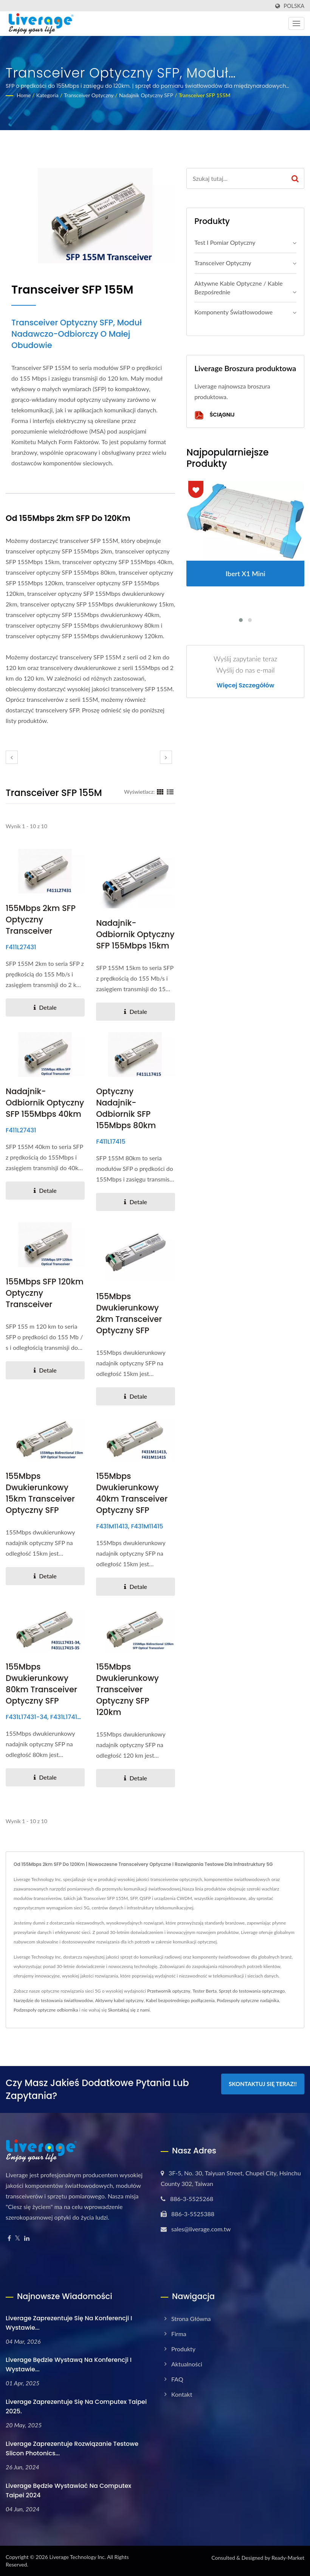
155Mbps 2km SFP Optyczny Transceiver (41, 919)
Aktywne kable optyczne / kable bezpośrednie (238, 287)
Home (24, 95)
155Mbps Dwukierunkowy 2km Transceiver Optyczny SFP (129, 1313)
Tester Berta (204, 1991)
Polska (294, 6)
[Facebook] (9, 2238)
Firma (178, 2333)
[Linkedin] (26, 2238)
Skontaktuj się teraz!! (263, 2083)
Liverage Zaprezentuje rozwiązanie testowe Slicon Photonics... (72, 2448)
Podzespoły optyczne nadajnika (248, 2000)
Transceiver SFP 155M (204, 95)
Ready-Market (287, 2557)
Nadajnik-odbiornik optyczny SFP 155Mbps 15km (135, 934)
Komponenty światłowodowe (233, 312)
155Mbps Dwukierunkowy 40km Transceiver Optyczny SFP (131, 1493)
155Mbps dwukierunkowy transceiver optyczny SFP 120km (127, 1689)
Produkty (183, 2348)
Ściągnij (214, 415)
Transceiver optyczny (88, 95)
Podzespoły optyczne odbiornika (46, 2010)
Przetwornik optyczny (168, 1991)
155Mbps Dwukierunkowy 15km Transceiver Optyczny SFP (40, 1493)
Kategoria (47, 95)
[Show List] (170, 791)
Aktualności (186, 2364)
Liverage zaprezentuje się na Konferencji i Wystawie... (69, 2323)
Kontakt (181, 2394)
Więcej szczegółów (245, 685)
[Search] (236, 178)
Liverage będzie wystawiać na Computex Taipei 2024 (68, 2490)
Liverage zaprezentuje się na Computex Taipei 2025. (76, 2406)
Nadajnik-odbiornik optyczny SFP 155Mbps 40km (45, 1102)
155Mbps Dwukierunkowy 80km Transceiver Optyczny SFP (41, 1683)
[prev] (12, 757)
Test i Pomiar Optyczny (224, 242)
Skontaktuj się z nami (129, 2010)
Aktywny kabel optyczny (119, 2000)
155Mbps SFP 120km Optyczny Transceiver (45, 1293)
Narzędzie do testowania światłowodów (53, 2000)
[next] (166, 757)
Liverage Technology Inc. (77, 2557)
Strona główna (191, 2318)
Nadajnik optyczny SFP (146, 95)
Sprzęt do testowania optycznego (252, 1991)
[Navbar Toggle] (296, 23)
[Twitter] (17, 2238)
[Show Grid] (160, 791)
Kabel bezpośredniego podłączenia (180, 2000)
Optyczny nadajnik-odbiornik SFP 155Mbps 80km (126, 1108)
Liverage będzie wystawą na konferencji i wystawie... (69, 2364)
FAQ (177, 2379)
